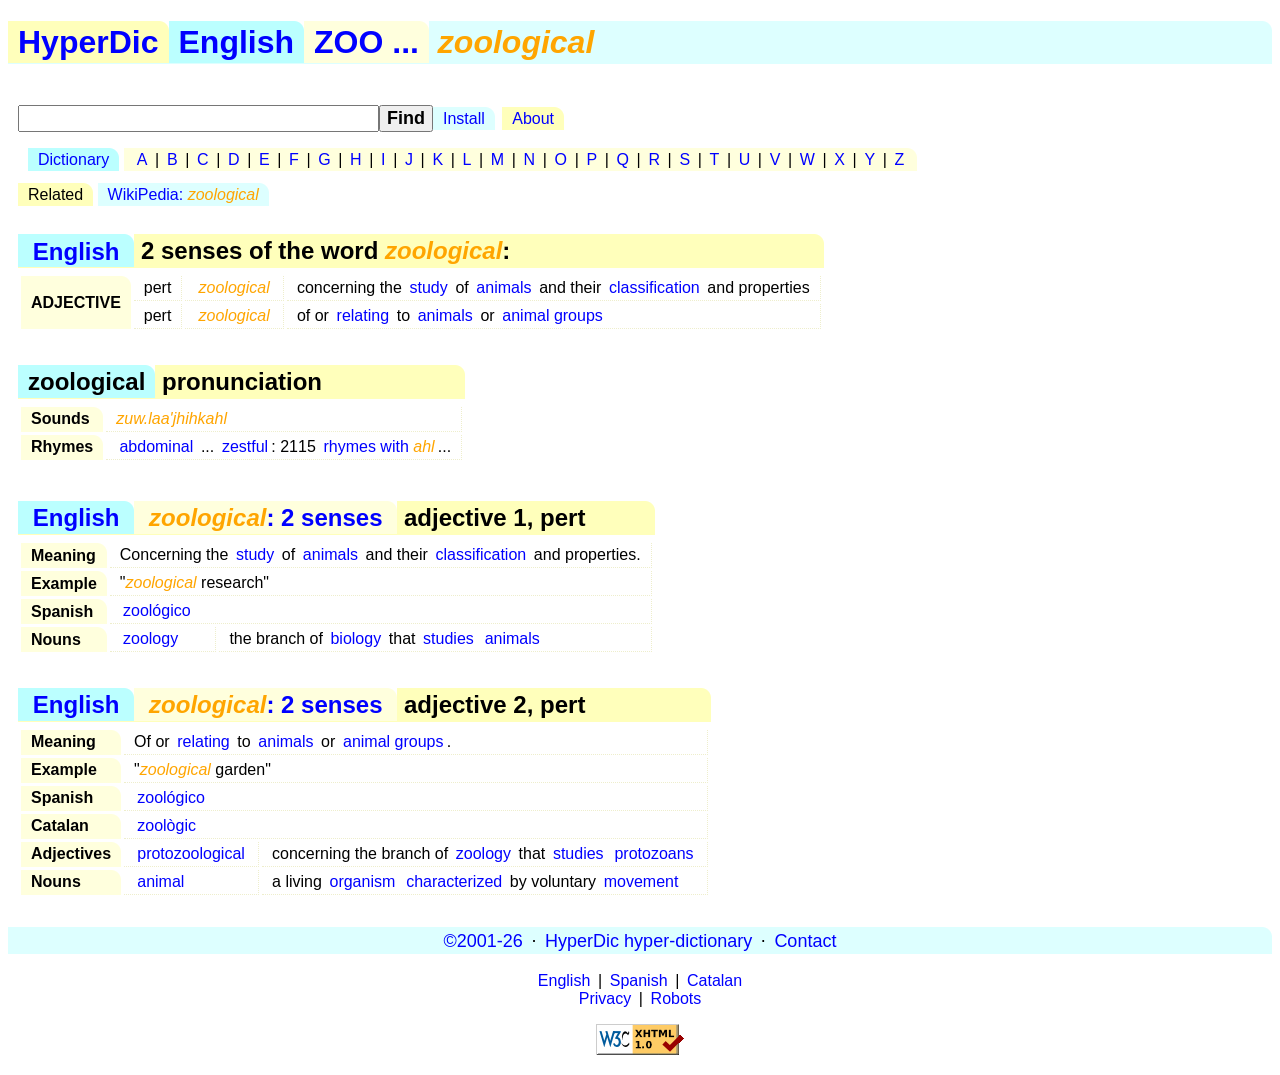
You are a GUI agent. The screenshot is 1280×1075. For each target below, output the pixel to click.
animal (160, 881)
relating (363, 315)
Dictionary (73, 159)
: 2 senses (265, 517)
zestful (245, 446)
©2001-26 (483, 940)
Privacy (605, 998)
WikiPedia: (183, 194)
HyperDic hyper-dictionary (648, 940)
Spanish (639, 980)
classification (654, 287)
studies (448, 638)
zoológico (157, 610)
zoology (150, 638)
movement (641, 881)
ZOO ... (366, 42)
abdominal (156, 446)
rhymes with (378, 446)
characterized (454, 881)
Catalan (714, 980)
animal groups (552, 315)
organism (362, 881)
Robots (676, 998)
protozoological (191, 853)
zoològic (166, 825)
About (533, 118)
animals (503, 287)
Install (464, 118)
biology (355, 638)
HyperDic (88, 42)
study (429, 287)
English (237, 42)
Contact (805, 940)
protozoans (653, 853)
